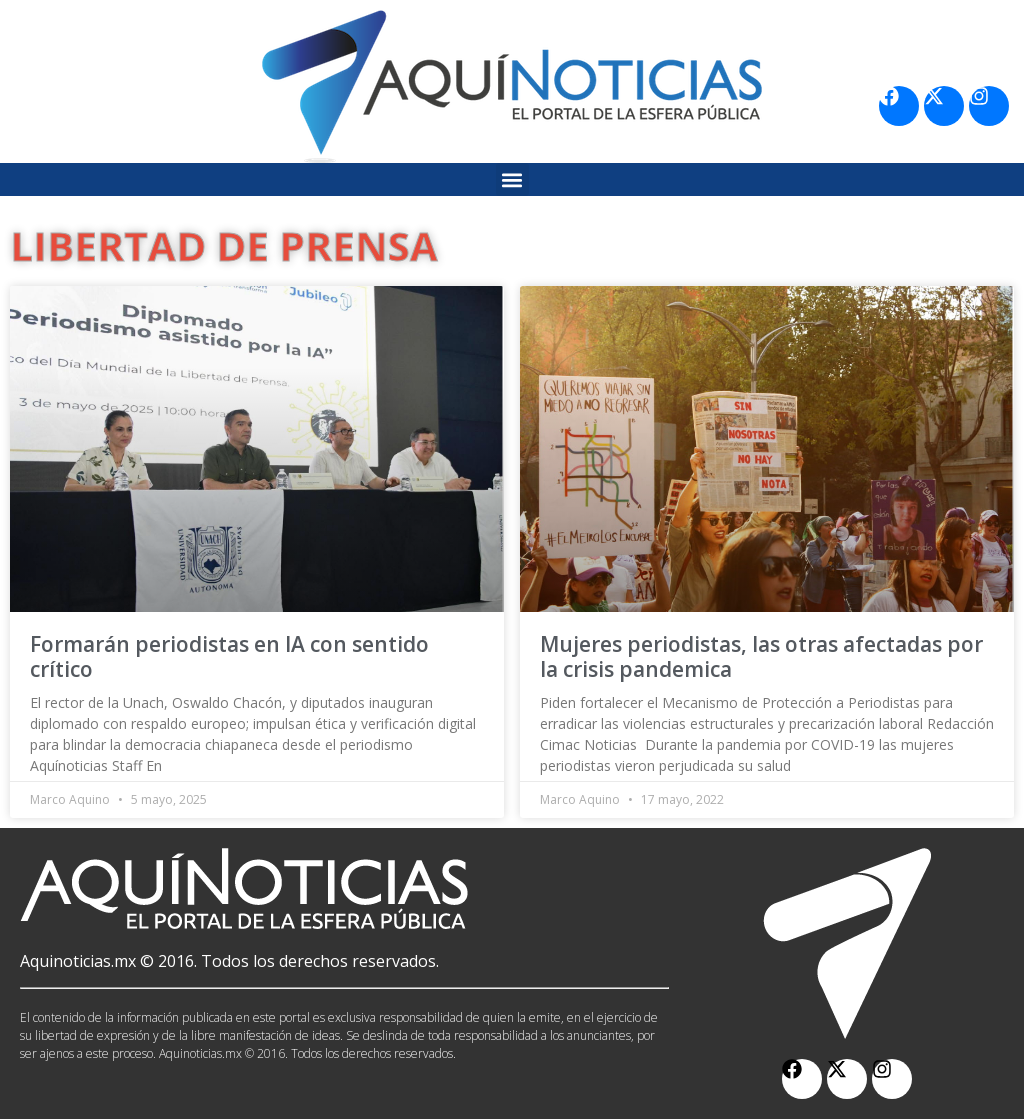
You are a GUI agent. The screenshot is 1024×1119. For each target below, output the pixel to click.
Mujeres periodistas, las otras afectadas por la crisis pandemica (761, 656)
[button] (512, 179)
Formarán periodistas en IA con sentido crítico (229, 656)
